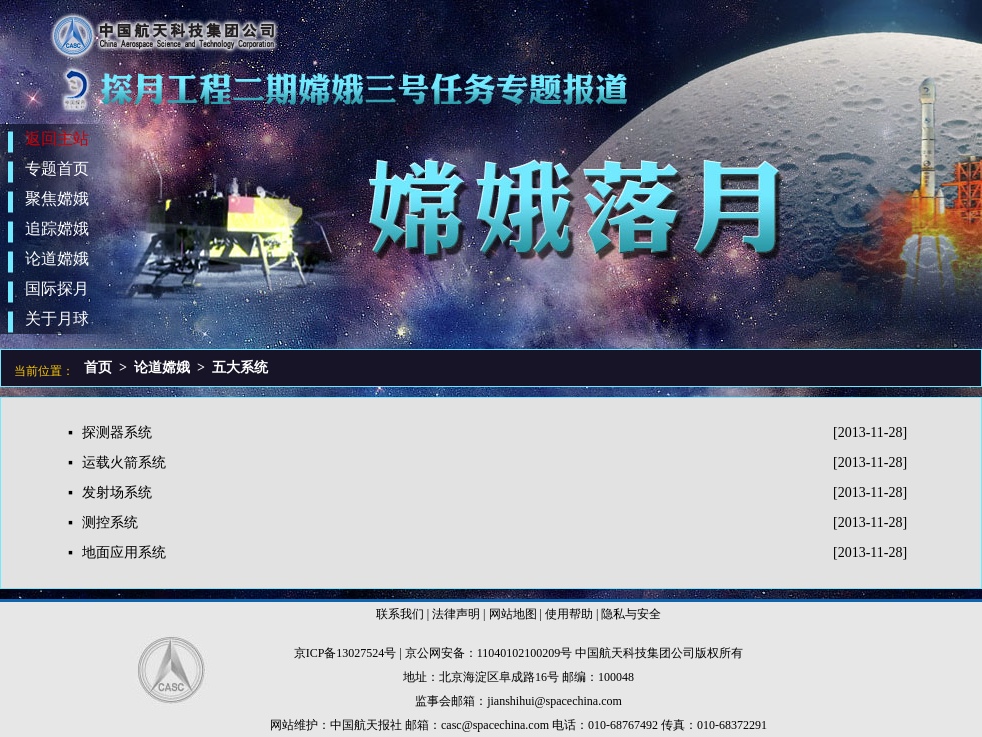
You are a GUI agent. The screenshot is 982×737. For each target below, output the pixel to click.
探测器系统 (117, 432)
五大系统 (240, 367)
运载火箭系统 (124, 462)
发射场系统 (117, 492)
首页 (98, 367)
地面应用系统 (124, 552)
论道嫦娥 (162, 367)
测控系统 (110, 522)
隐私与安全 (631, 614)
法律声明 (456, 614)
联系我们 (400, 614)
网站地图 (513, 614)
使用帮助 (569, 614)
